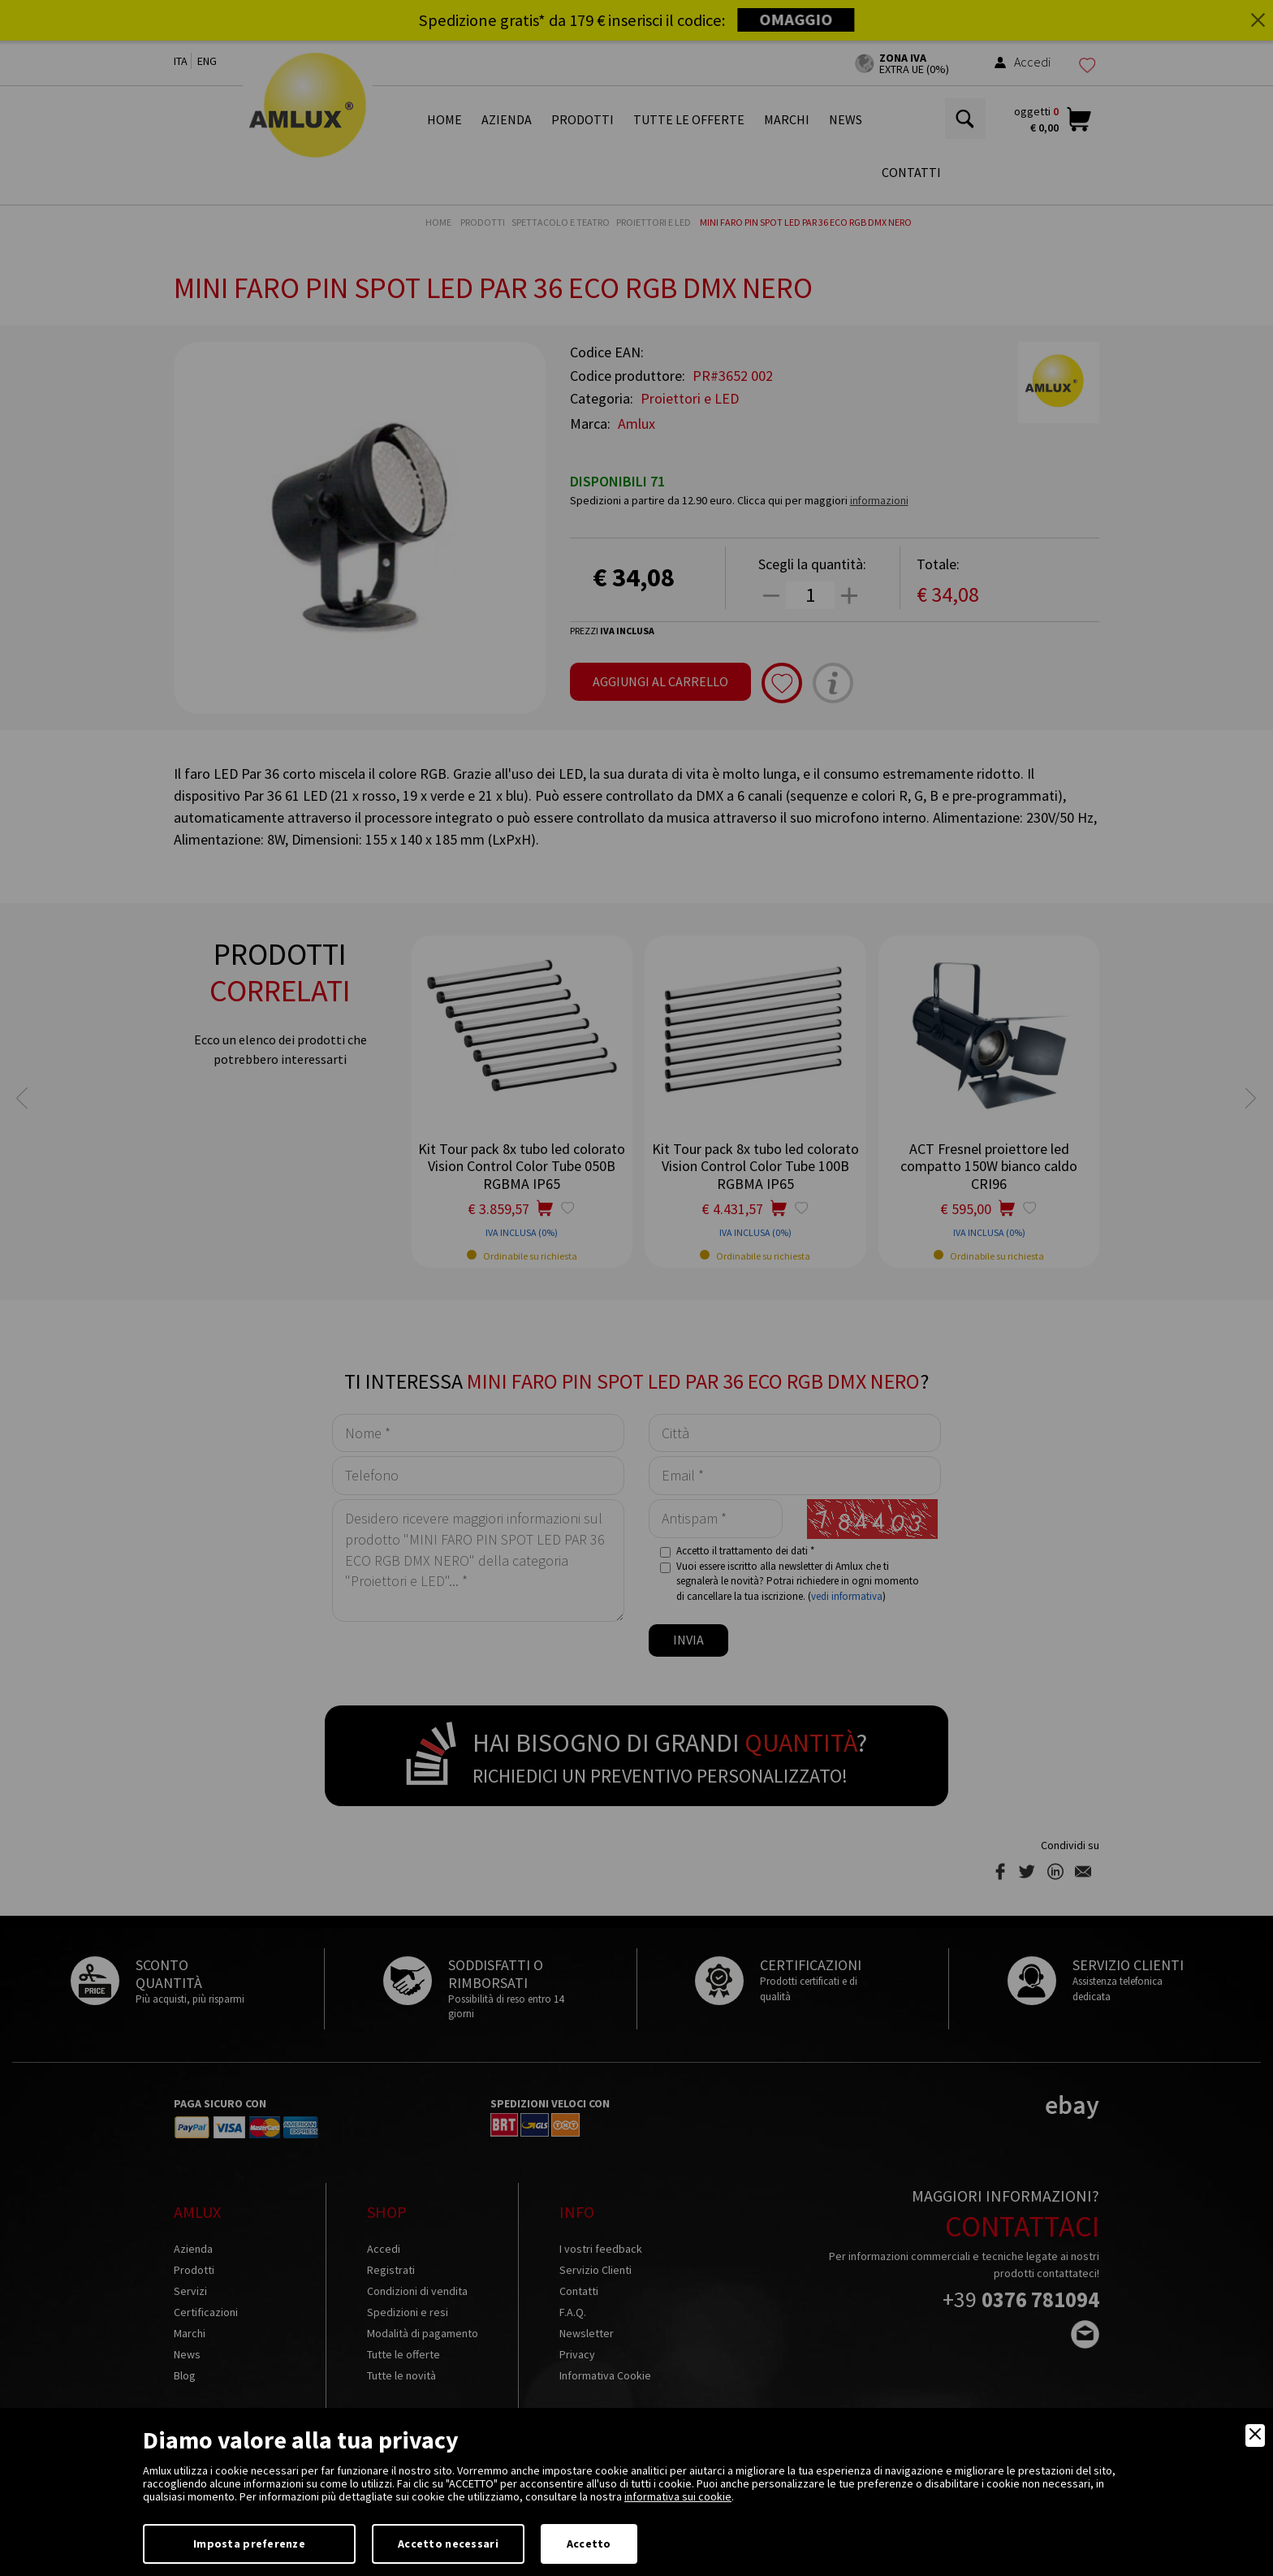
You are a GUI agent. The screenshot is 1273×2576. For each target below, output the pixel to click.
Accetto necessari (448, 2543)
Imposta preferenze (249, 2543)
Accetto (589, 2543)
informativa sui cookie (677, 2496)
